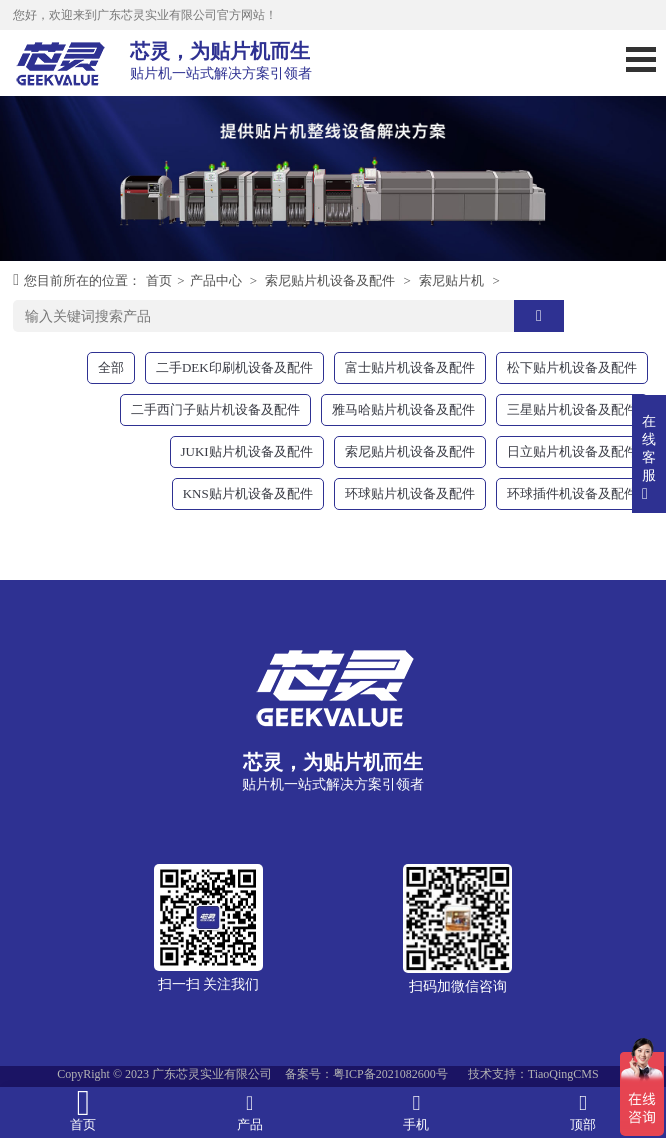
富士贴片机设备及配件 (410, 367)
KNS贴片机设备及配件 (248, 493)
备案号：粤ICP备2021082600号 (366, 1074)
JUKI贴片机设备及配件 (247, 451)
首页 (159, 280)
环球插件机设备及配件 (572, 493)
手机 (416, 1111)
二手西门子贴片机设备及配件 (215, 409)
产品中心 (216, 280)
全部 (111, 367)
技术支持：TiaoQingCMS (533, 1074)
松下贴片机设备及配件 (572, 367)
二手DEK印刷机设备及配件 (234, 367)
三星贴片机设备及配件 (572, 409)
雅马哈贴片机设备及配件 (403, 409)
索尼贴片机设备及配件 (330, 280)
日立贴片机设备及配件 (572, 451)
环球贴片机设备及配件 (410, 493)
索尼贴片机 (451, 280)
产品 (250, 1111)
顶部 (583, 1111)
